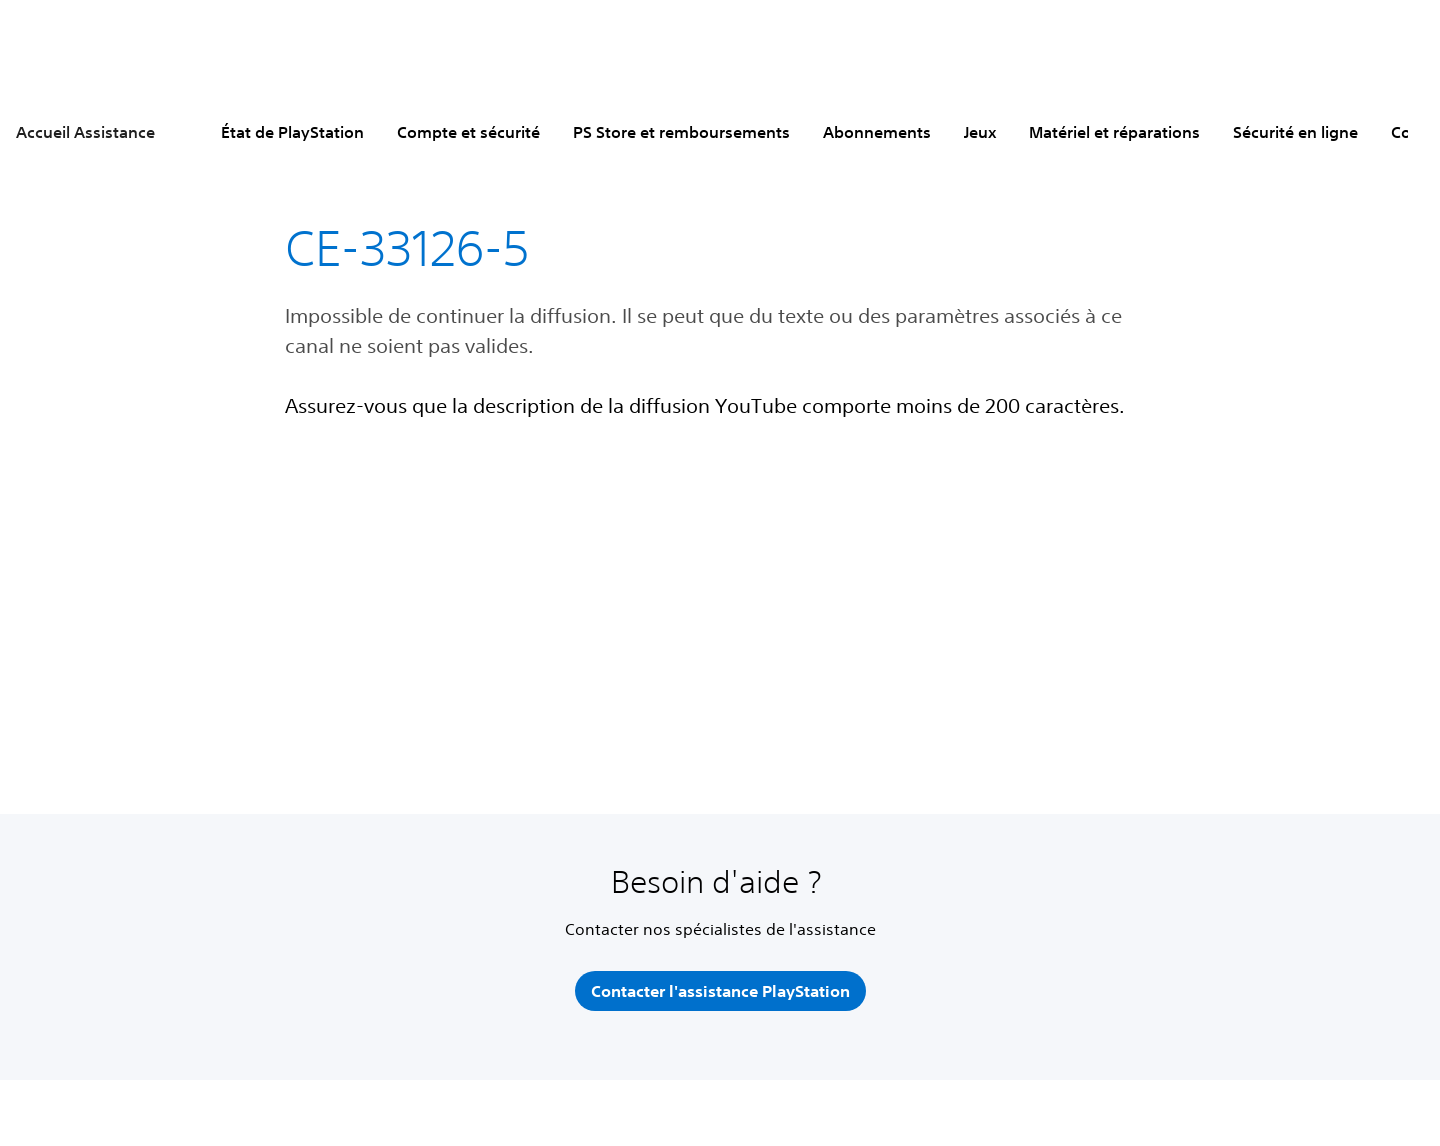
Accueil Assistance (85, 132)
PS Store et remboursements (681, 132)
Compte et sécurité (468, 132)
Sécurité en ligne (1295, 132)
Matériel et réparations (1114, 132)
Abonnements (877, 132)
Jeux (980, 132)
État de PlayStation (292, 132)
